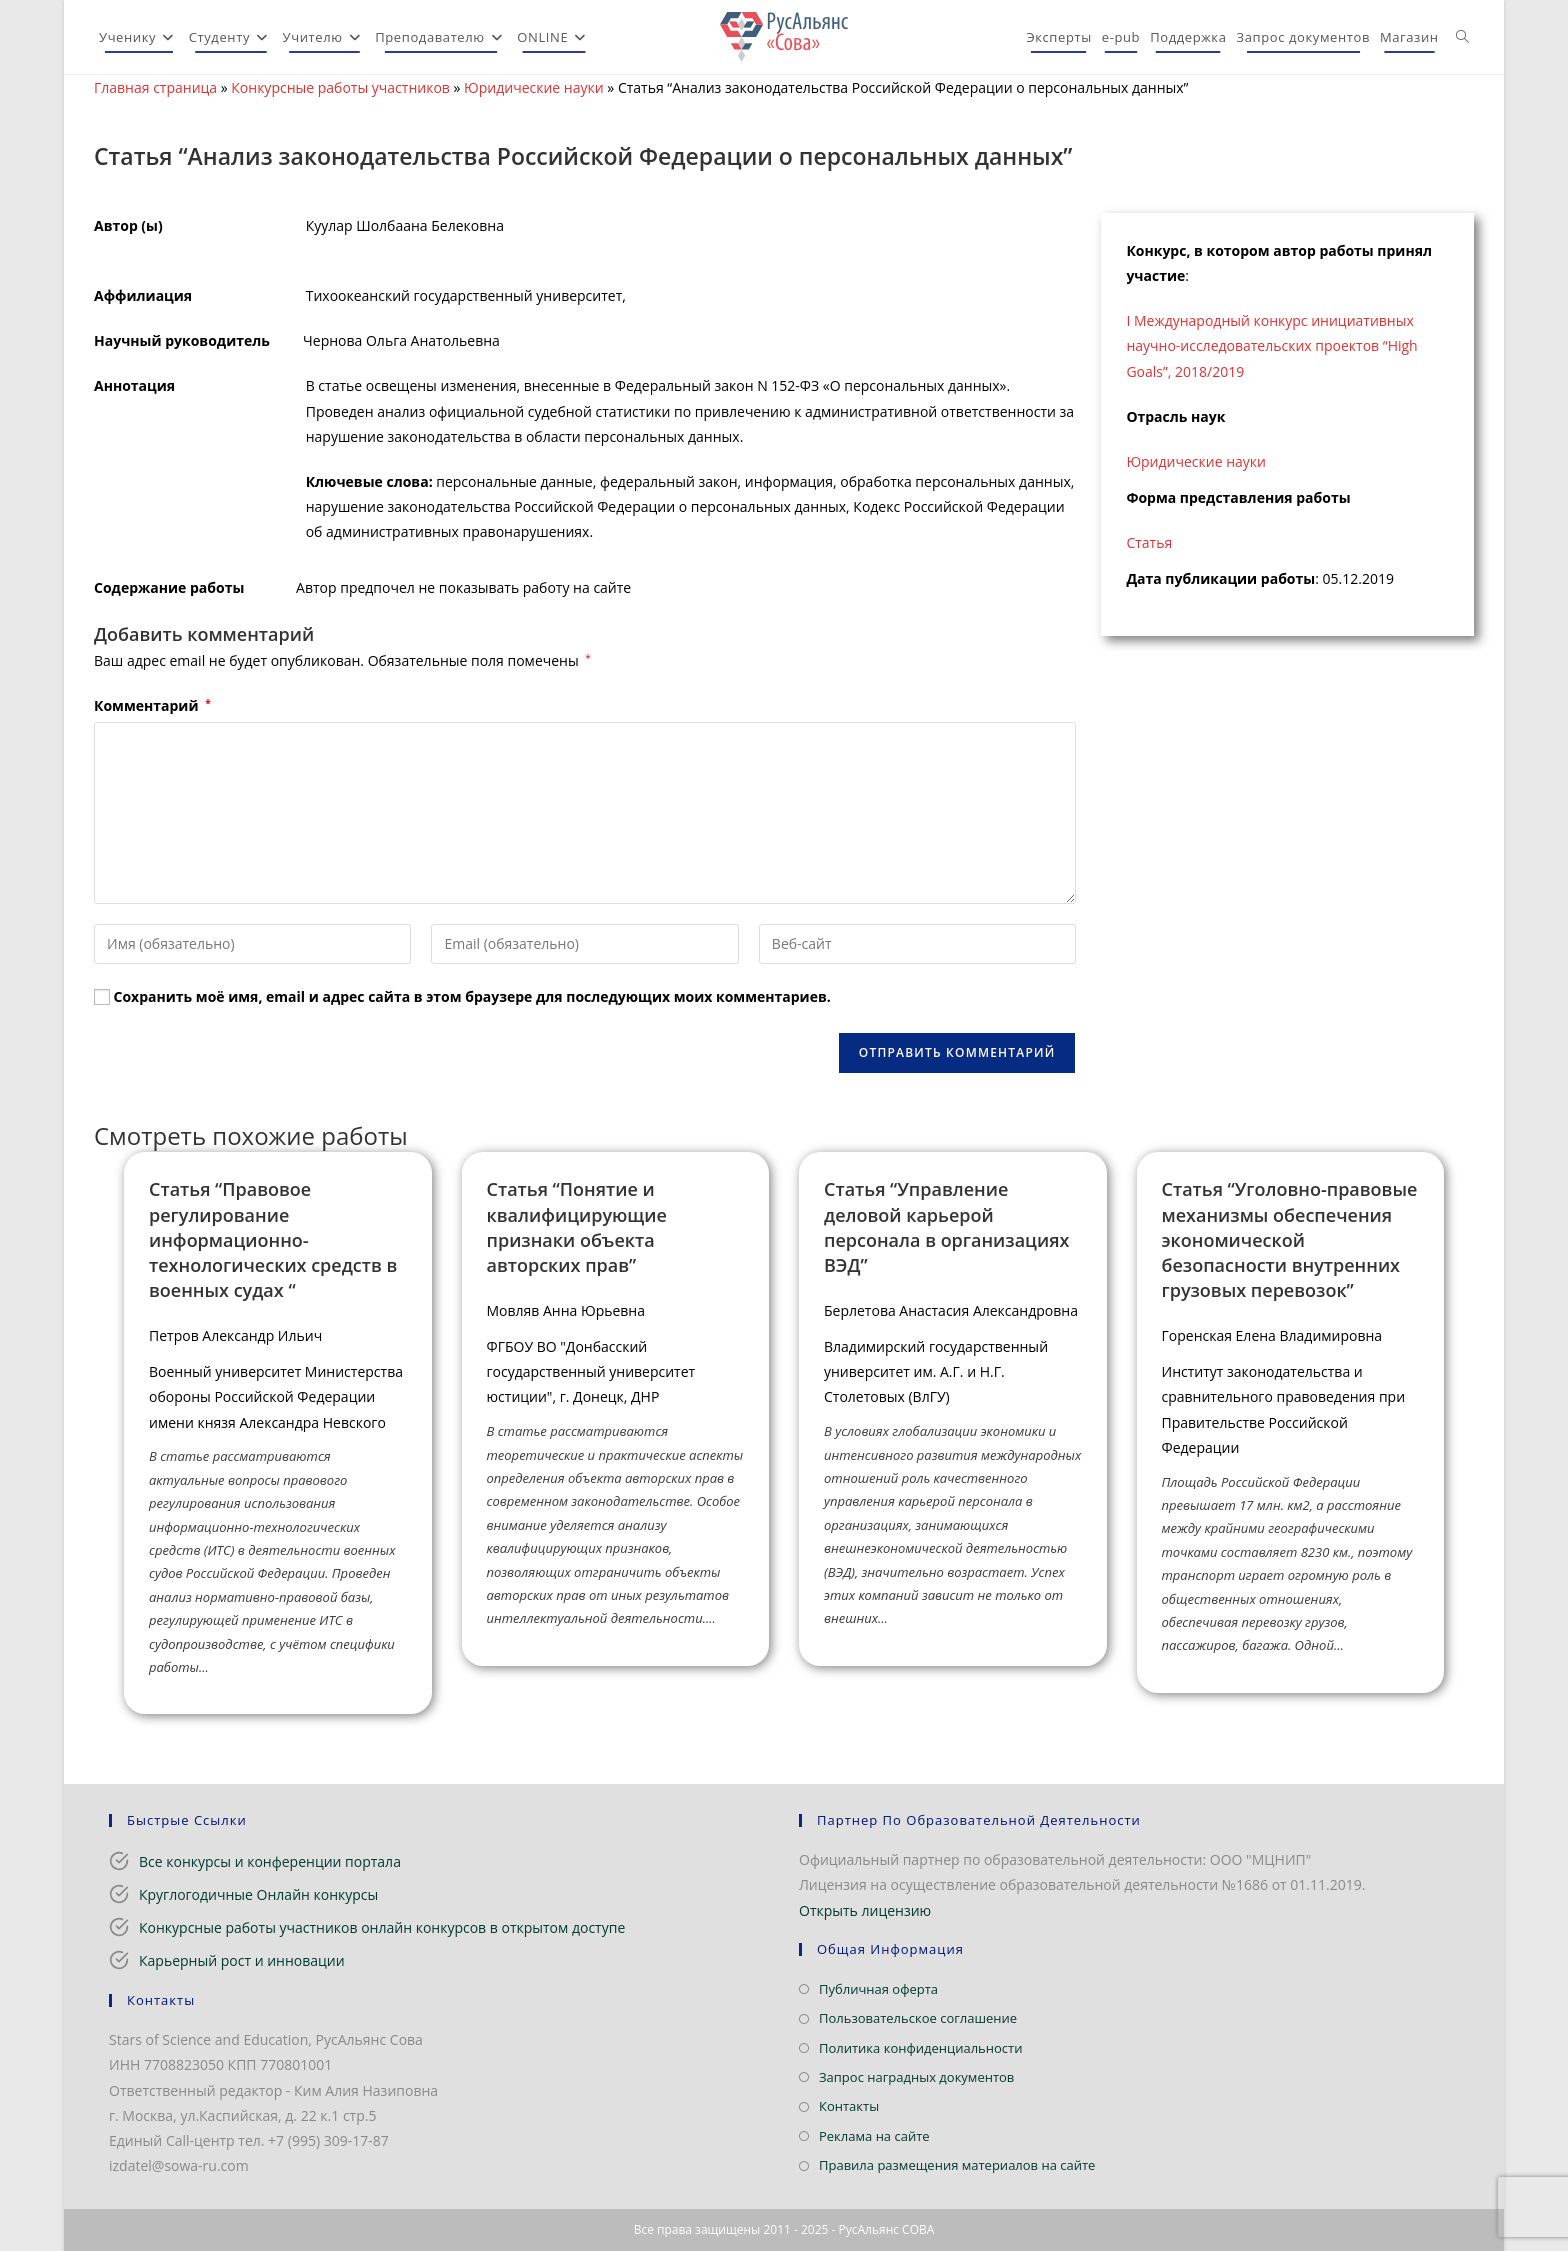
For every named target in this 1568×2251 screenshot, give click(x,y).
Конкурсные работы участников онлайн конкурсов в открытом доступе (382, 1927)
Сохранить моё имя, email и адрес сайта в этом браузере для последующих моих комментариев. (472, 996)
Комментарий (152, 705)
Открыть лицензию (865, 1910)
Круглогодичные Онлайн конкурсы (258, 1894)
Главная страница (155, 87)
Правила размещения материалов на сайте (957, 2165)
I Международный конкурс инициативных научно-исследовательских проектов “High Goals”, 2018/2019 (1271, 345)
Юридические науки (534, 87)
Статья (1149, 542)
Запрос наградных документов (916, 2077)
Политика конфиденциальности (920, 2048)
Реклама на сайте (874, 2136)
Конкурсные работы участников (340, 87)
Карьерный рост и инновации (242, 1960)
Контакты (849, 2106)
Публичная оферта (878, 1989)
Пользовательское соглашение (918, 2018)
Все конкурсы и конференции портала (270, 1861)
